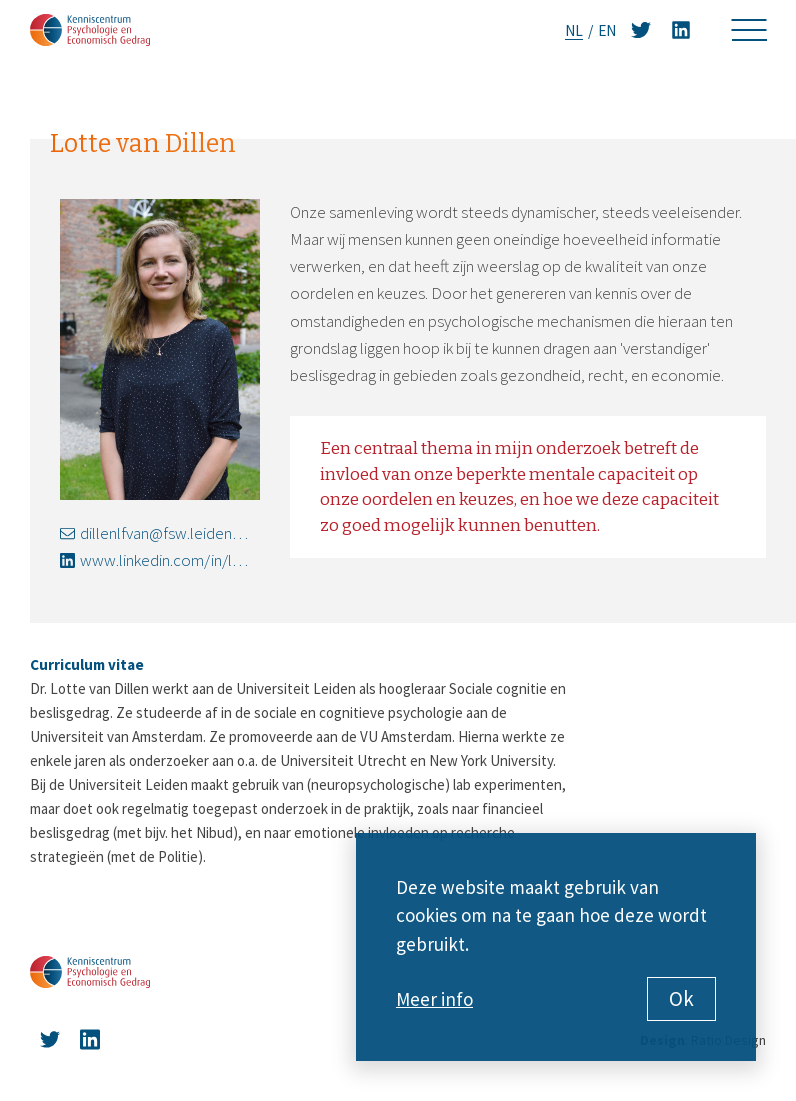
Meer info (434, 999)
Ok (681, 998)
